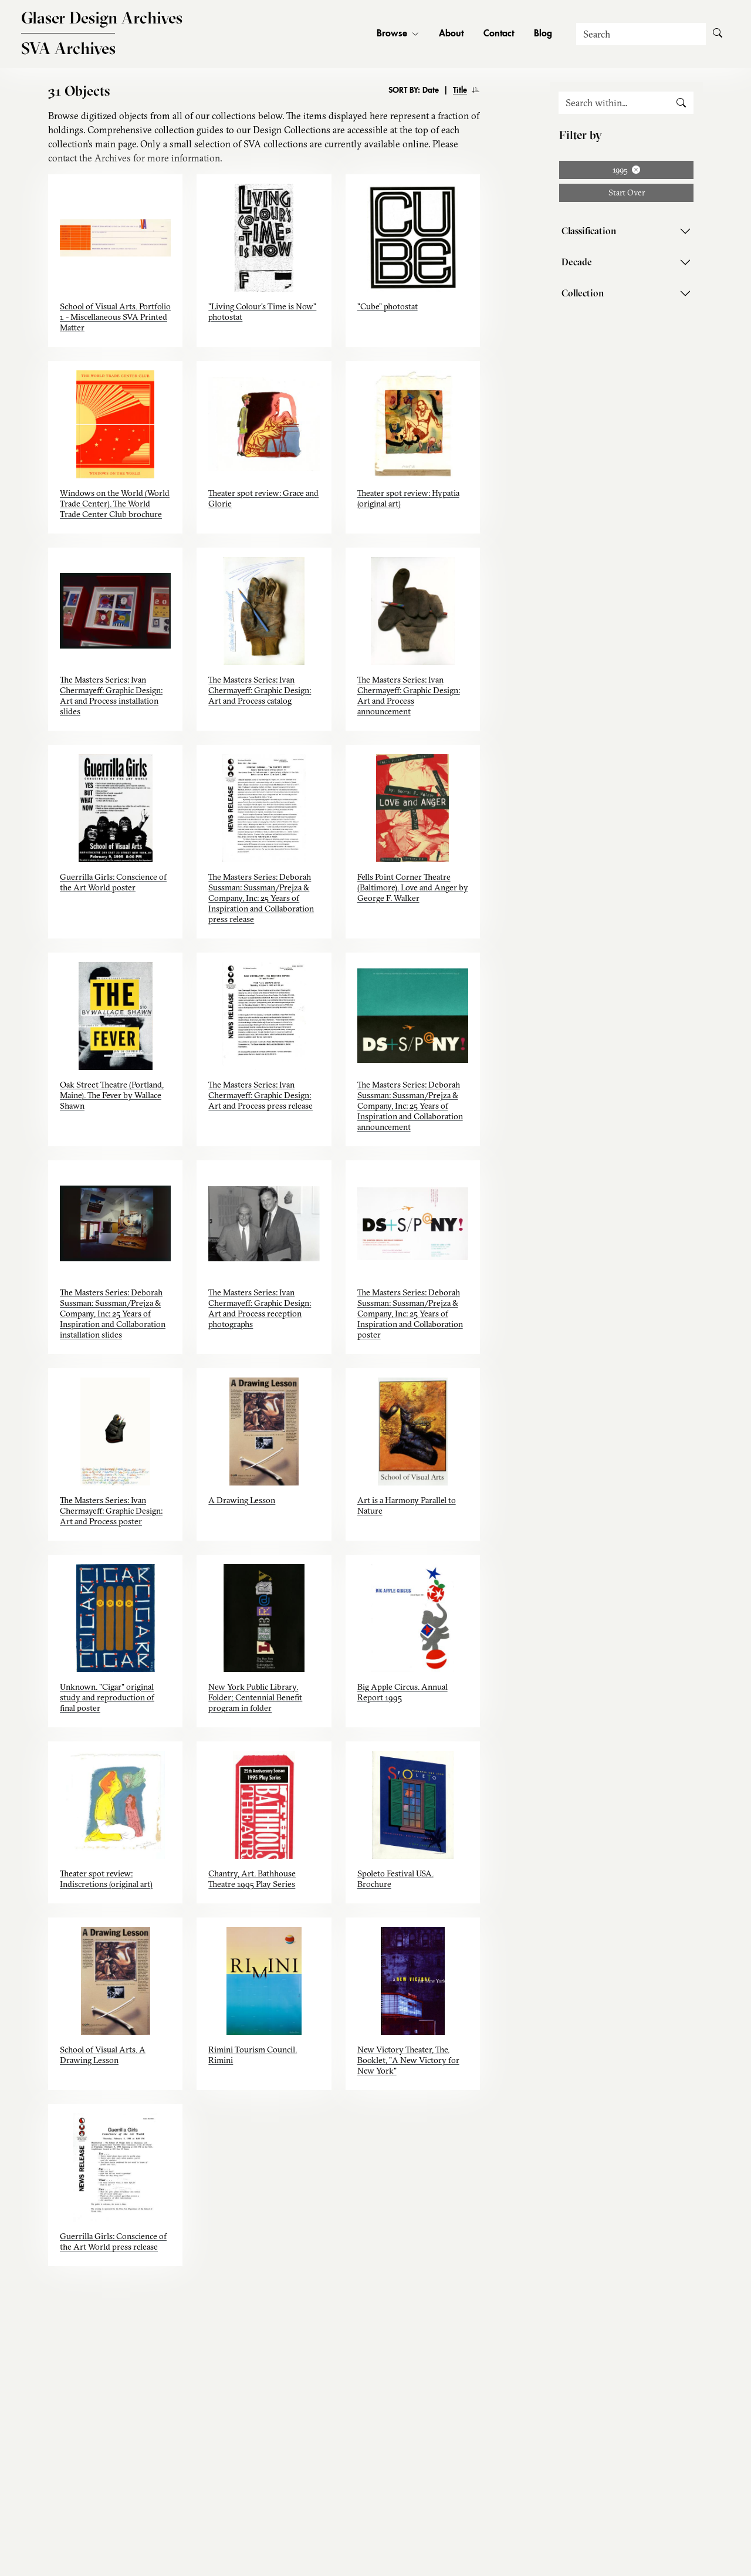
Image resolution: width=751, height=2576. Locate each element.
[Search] (641, 34)
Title (460, 90)
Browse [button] (398, 34)
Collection (582, 293)
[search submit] (681, 103)
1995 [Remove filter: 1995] (626, 169)
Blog (543, 34)
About (451, 34)
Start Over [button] (626, 192)
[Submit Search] (717, 34)
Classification (588, 231)
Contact (498, 34)
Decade (576, 262)
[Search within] (614, 103)
